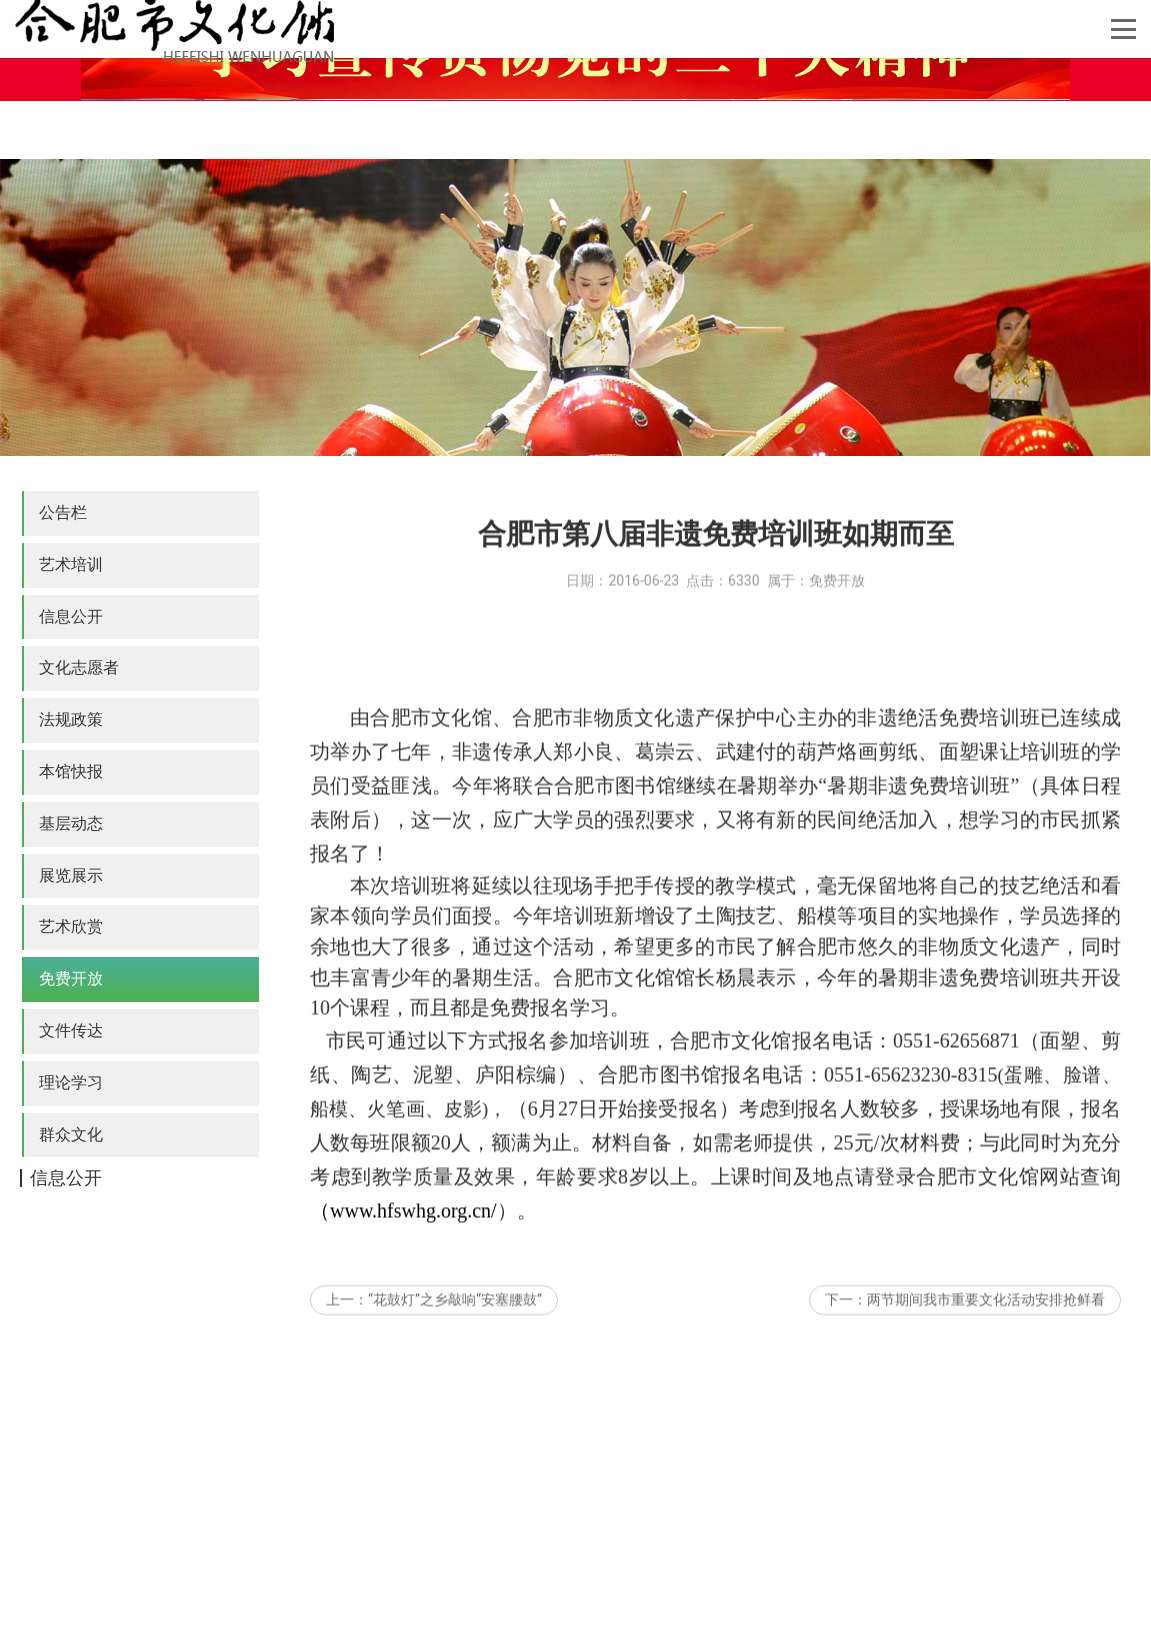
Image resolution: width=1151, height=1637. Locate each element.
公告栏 (63, 512)
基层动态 (71, 823)
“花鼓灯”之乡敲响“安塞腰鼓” (455, 1321)
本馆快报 (71, 771)
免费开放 (71, 978)
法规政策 (71, 719)
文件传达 (71, 1030)
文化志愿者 (79, 667)
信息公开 (71, 616)
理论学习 (71, 1082)
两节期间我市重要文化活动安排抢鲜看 (986, 1321)
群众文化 (71, 1134)
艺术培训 (71, 564)
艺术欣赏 (71, 926)
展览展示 (71, 875)
